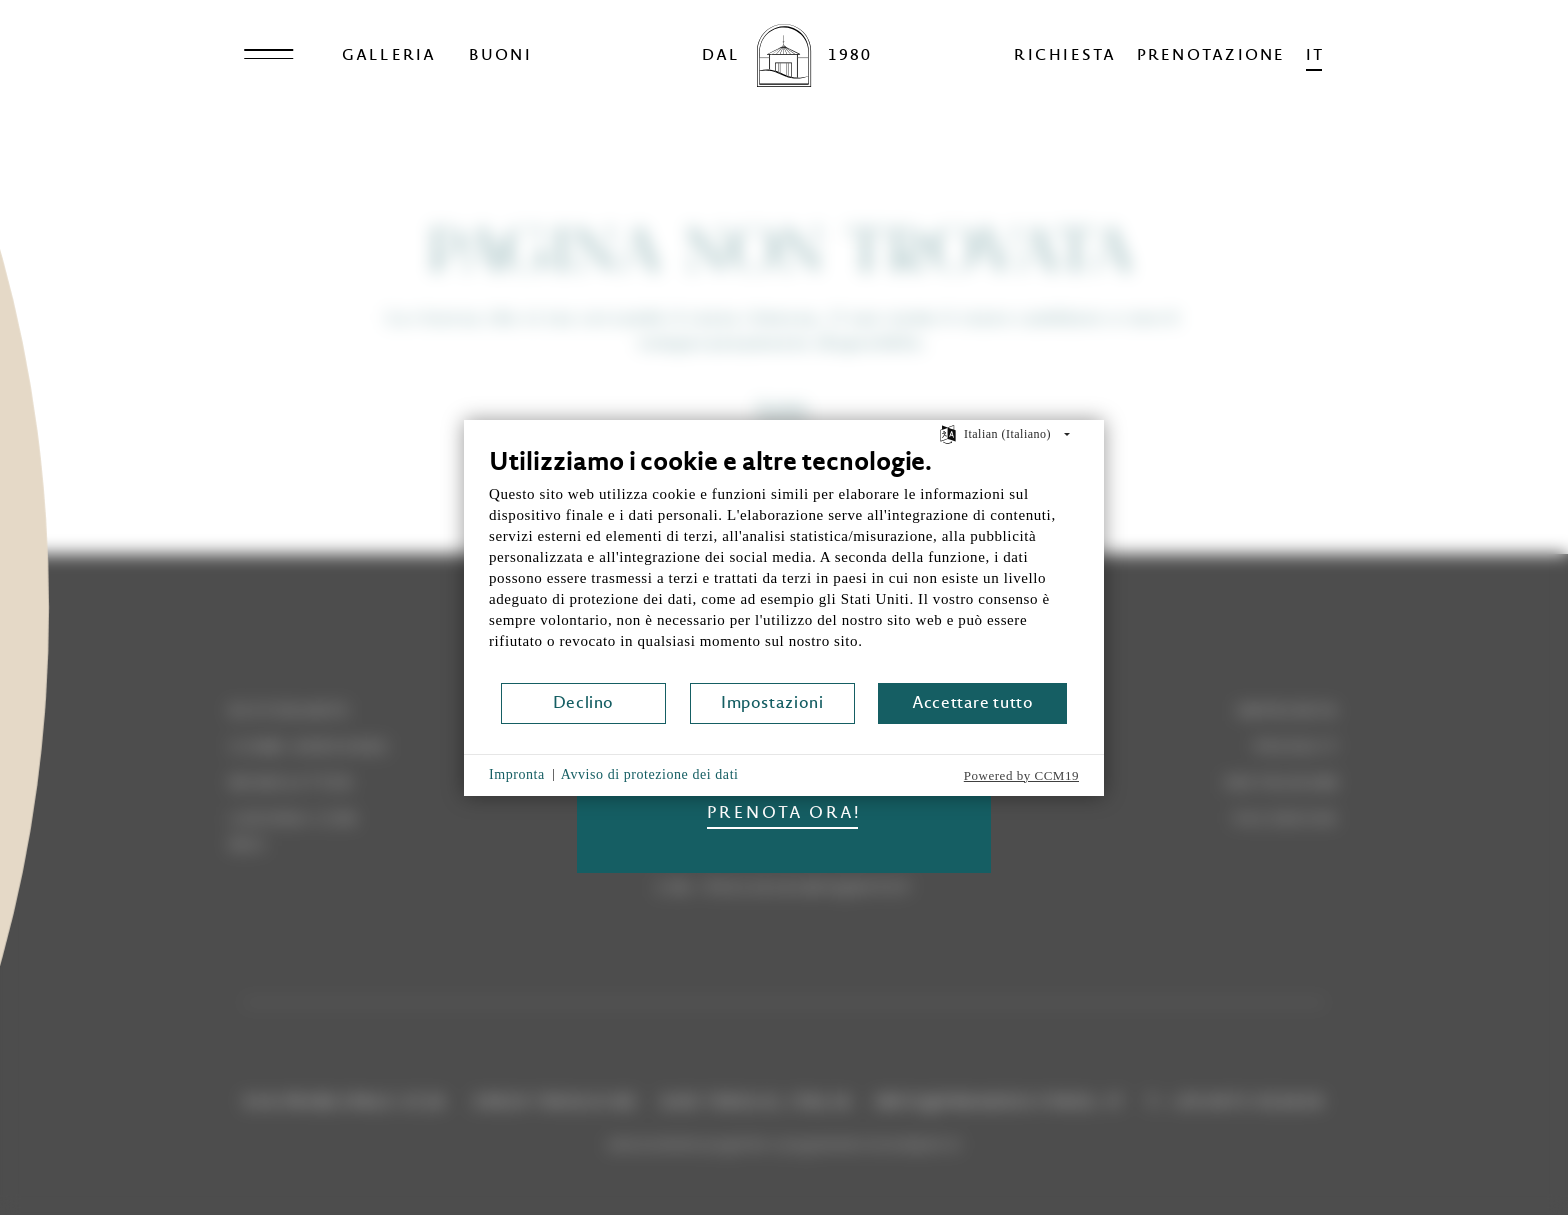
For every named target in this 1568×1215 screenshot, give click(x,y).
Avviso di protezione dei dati (650, 774)
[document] (784, 564)
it (1315, 54)
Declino (583, 702)
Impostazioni (772, 702)
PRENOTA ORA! (784, 812)
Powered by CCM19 (1021, 775)
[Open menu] (269, 55)
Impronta (517, 774)
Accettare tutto (972, 702)
